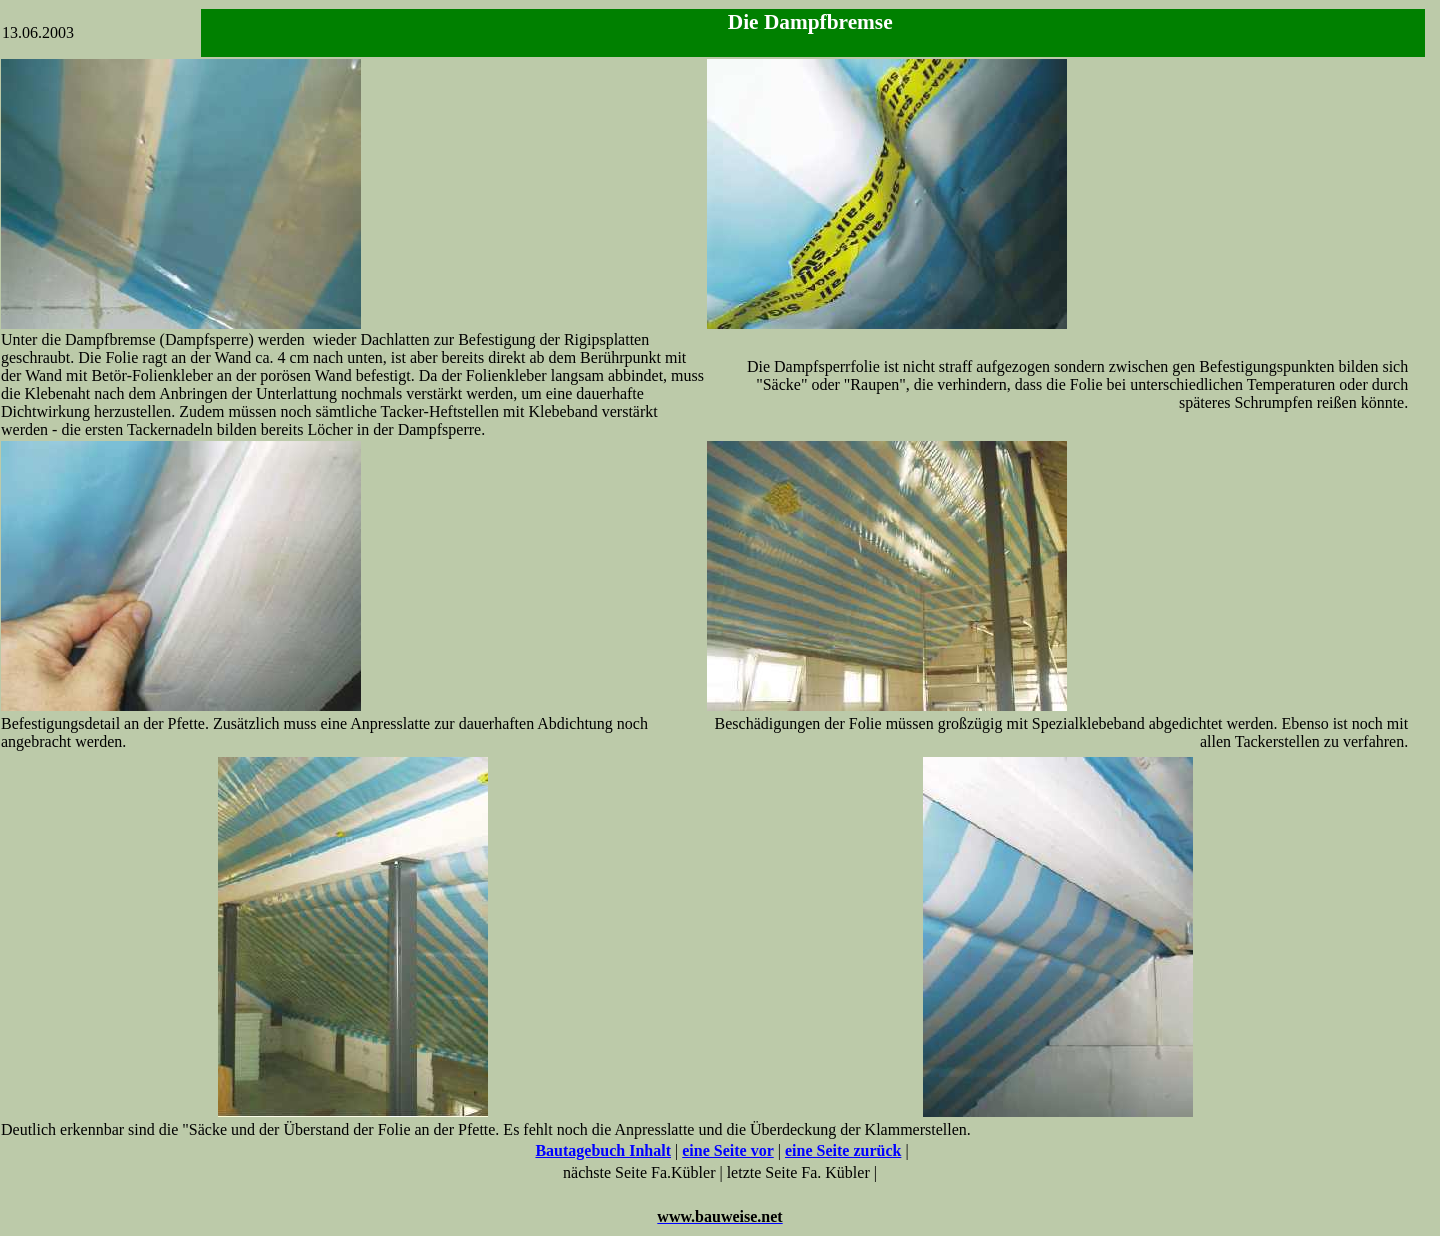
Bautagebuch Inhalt (603, 1150)
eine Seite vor (728, 1150)
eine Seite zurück (843, 1150)
